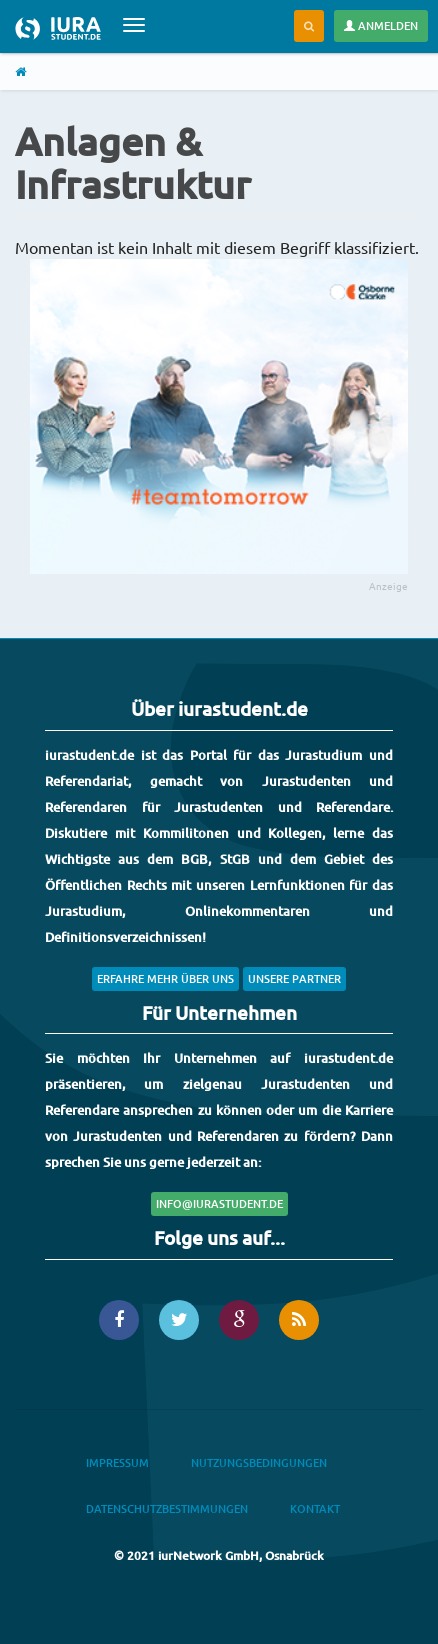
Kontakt (315, 1508)
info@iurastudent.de (219, 1203)
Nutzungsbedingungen (259, 1462)
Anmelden (381, 25)
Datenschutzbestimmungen (167, 1508)
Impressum (117, 1462)
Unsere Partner (294, 978)
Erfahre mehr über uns (165, 978)
